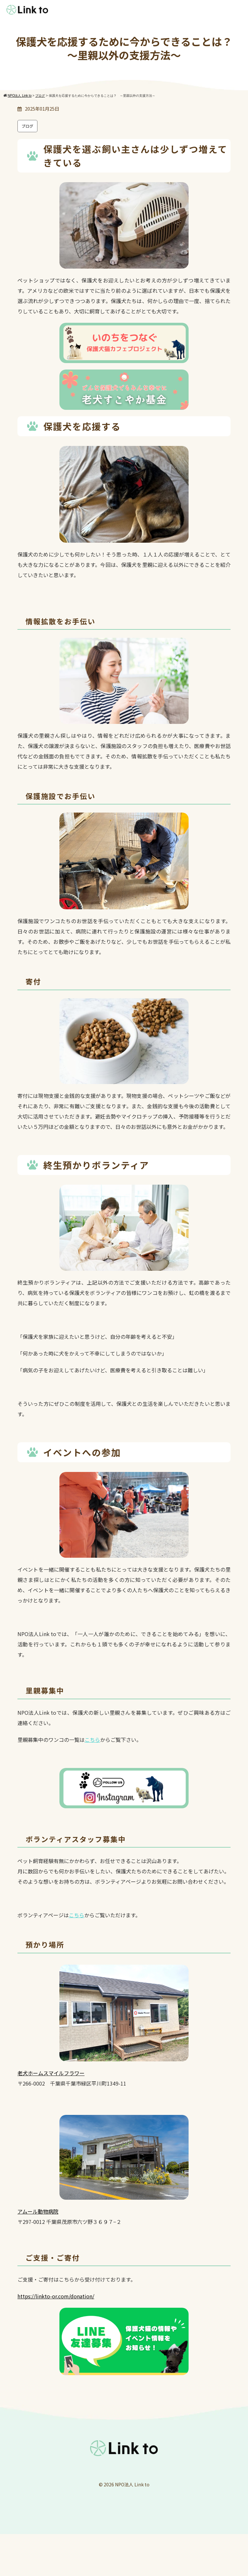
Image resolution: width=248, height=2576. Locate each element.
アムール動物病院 (37, 2211)
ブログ (27, 126)
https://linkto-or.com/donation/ (55, 2296)
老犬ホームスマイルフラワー (51, 2073)
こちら (92, 1739)
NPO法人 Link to (132, 2484)
